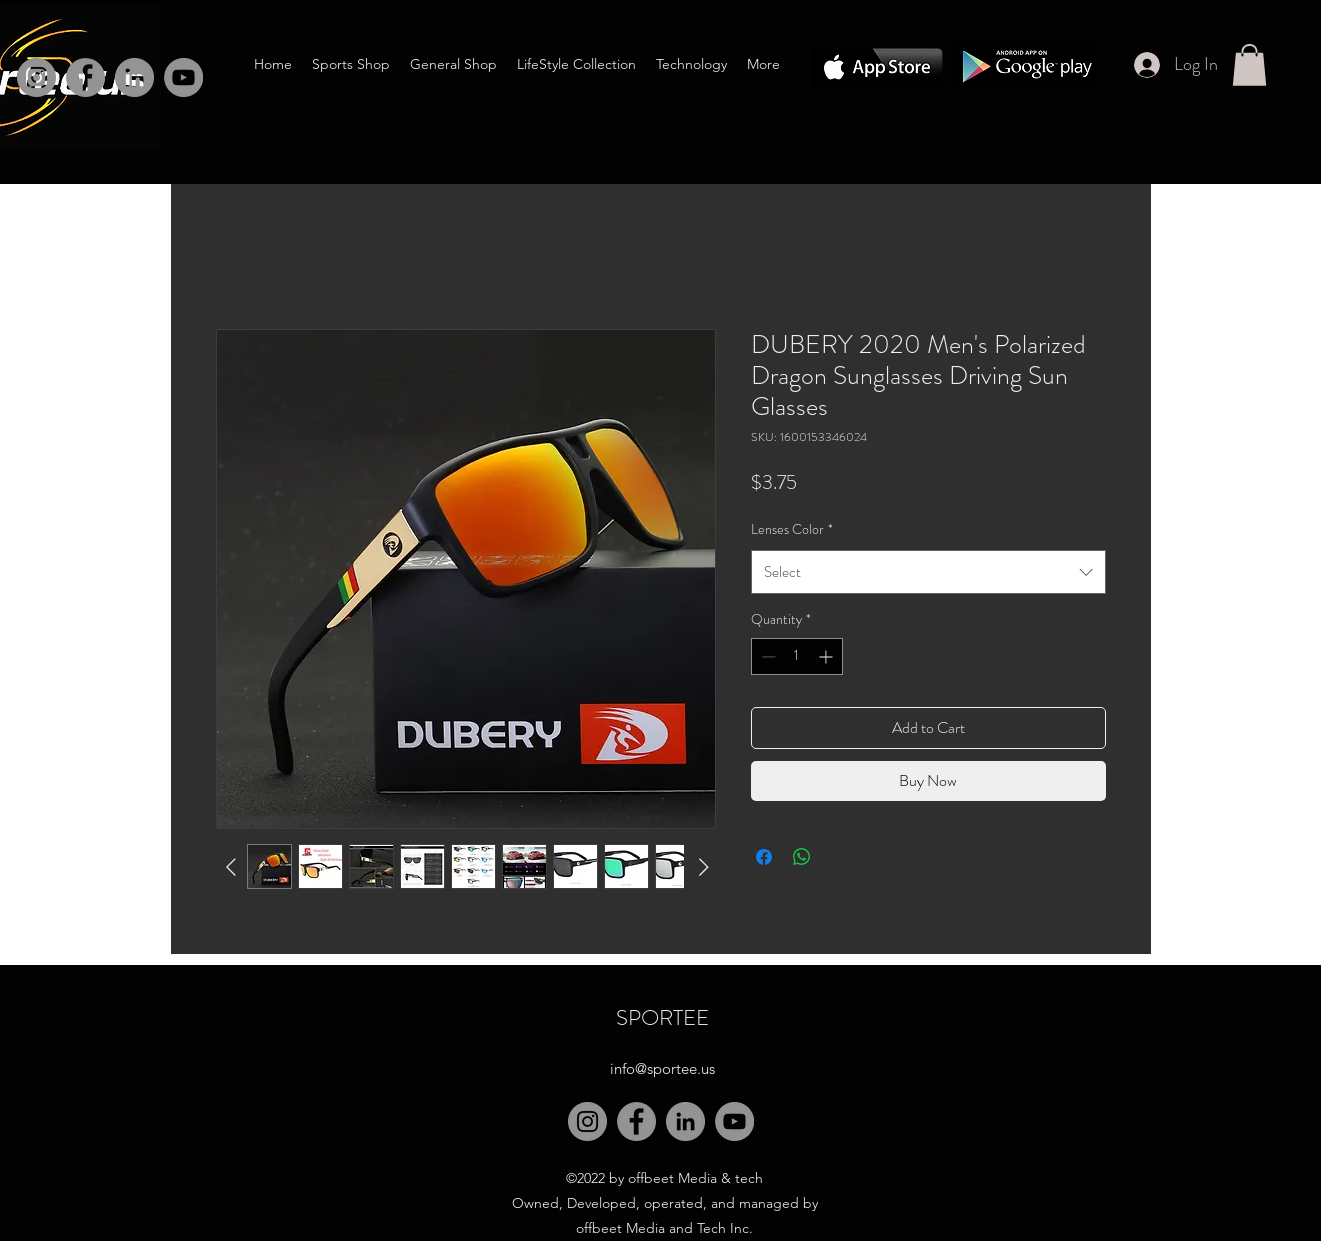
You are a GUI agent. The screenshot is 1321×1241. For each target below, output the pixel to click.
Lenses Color (792, 529)
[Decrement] (766, 656)
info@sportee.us (662, 1068)
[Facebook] (85, 77)
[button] (1249, 65)
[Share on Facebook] (764, 857)
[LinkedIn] (134, 77)
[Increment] (827, 656)
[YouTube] (734, 1121)
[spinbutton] (797, 656)
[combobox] (928, 572)
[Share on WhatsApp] (802, 857)
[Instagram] (36, 77)
